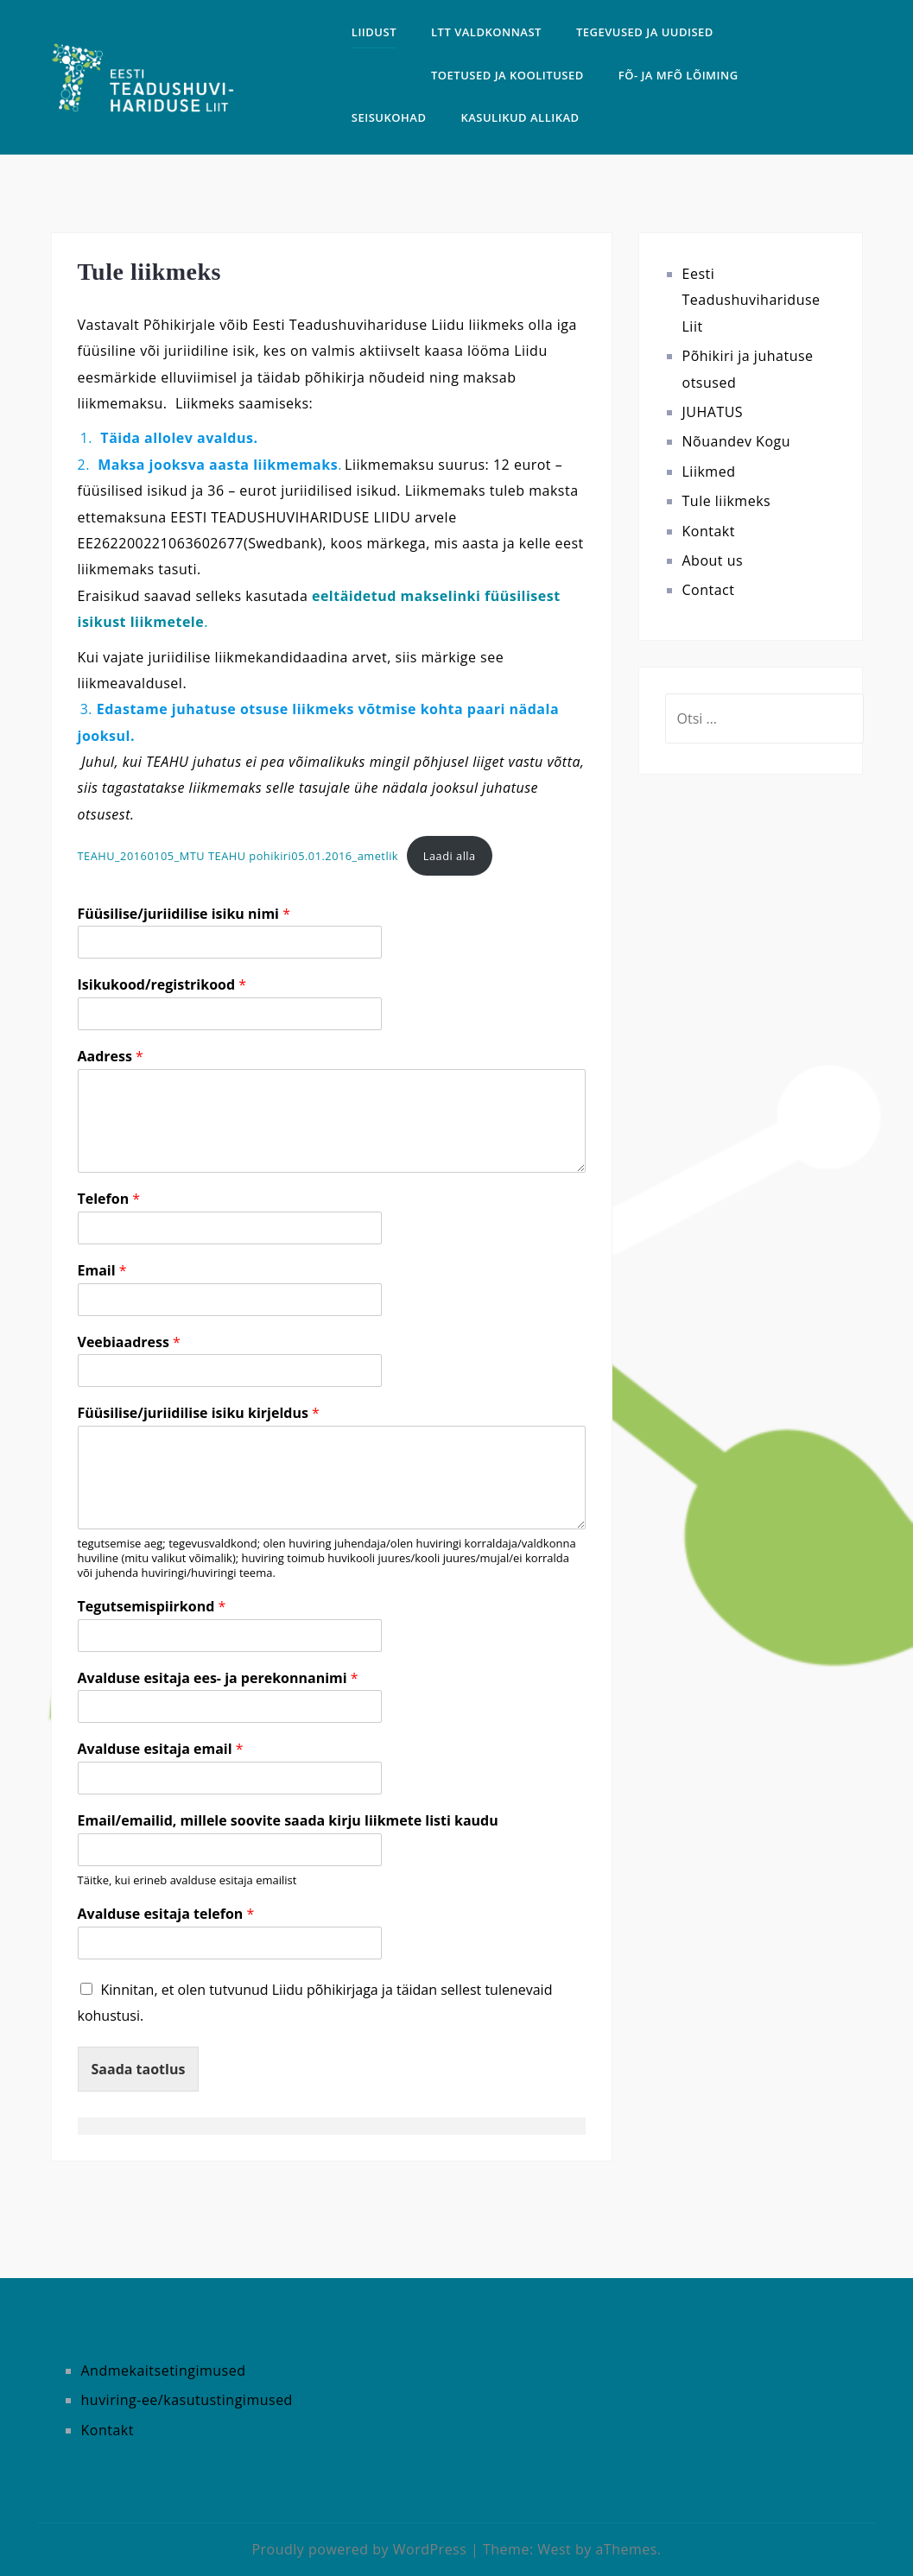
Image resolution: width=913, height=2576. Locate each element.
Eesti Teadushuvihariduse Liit (751, 300)
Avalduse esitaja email (161, 1749)
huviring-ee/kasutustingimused (187, 2399)
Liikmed (709, 471)
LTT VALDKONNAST (486, 32)
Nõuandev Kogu (736, 441)
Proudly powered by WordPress (358, 2549)
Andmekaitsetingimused (163, 2370)
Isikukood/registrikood (162, 985)
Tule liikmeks (726, 500)
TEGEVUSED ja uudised (644, 32)
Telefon (109, 1199)
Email (102, 1271)
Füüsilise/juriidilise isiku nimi (184, 914)
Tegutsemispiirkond (152, 1607)
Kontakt (708, 531)
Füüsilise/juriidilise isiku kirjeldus (199, 1413)
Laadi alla (449, 856)
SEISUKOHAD (389, 117)
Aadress (110, 1056)
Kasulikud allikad (519, 117)
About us (713, 560)
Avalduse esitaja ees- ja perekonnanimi (218, 1678)
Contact (708, 589)
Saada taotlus (139, 2069)
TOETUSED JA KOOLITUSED (507, 75)
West (554, 2549)
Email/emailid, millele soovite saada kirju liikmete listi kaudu (288, 1821)
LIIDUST (374, 32)
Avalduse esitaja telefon (166, 1914)
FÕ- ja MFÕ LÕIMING (678, 75)
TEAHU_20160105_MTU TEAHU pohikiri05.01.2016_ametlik (238, 856)
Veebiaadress (129, 1342)
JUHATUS (713, 411)
